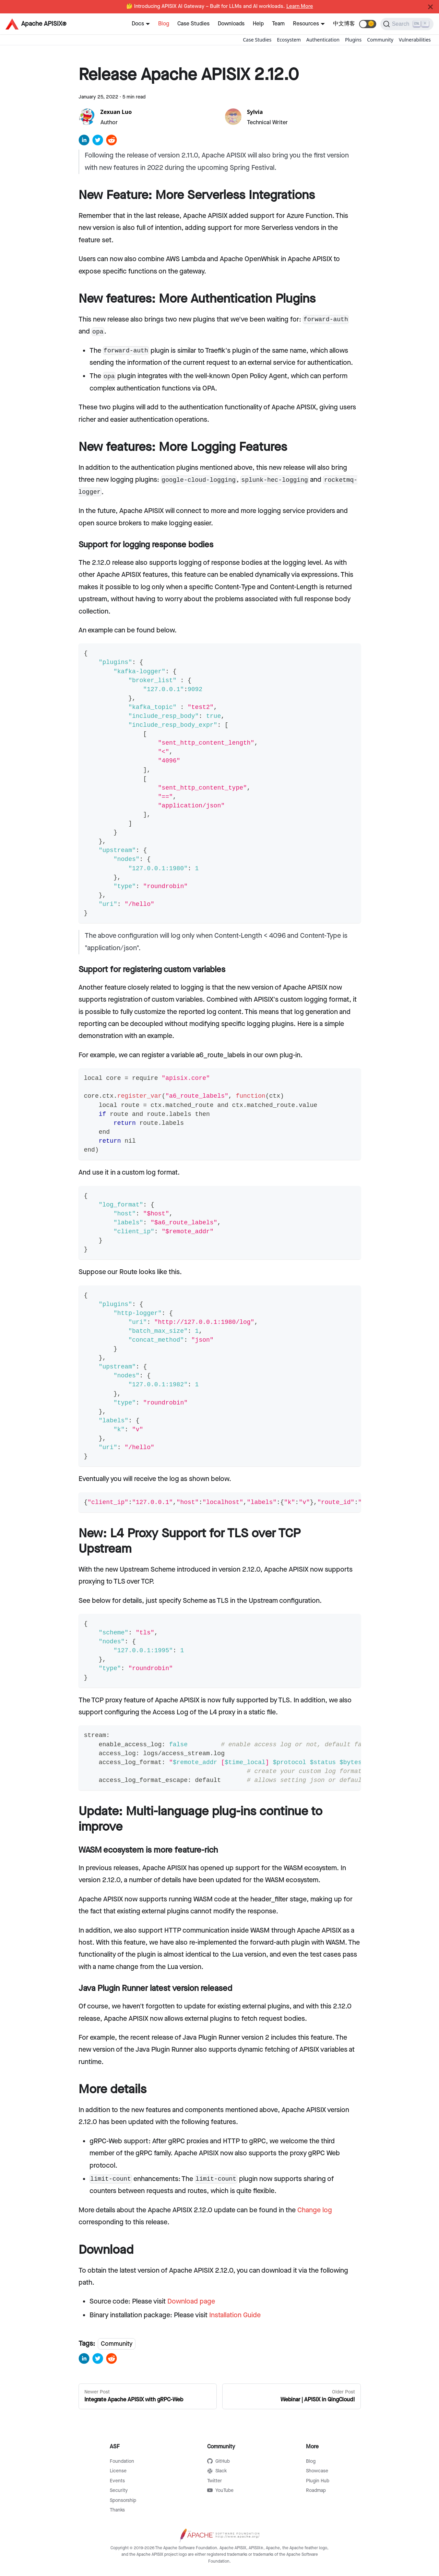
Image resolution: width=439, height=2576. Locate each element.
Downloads (231, 24)
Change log (314, 2210)
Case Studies (193, 24)
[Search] (407, 24)
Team (278, 24)
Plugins (353, 39)
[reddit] (111, 142)
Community (380, 39)
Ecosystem (289, 39)
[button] (367, 24)
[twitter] (97, 142)
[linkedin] (84, 142)
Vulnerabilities (415, 39)
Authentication (323, 39)
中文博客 (344, 24)
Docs (138, 24)
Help (258, 24)
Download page (191, 2301)
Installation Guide (235, 2315)
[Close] (430, 7)
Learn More (299, 6)
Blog (163, 24)
